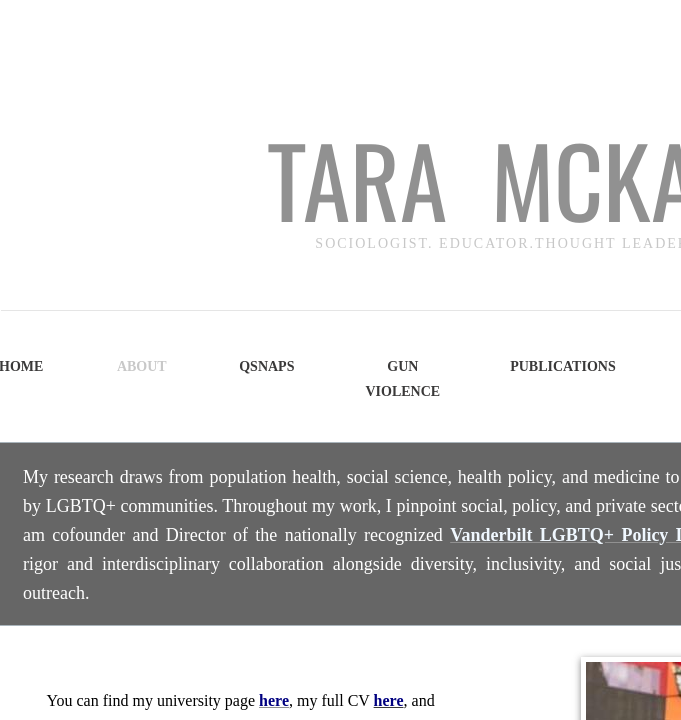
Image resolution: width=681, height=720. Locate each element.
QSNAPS (266, 366)
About (142, 366)
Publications (563, 366)
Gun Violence (402, 379)
